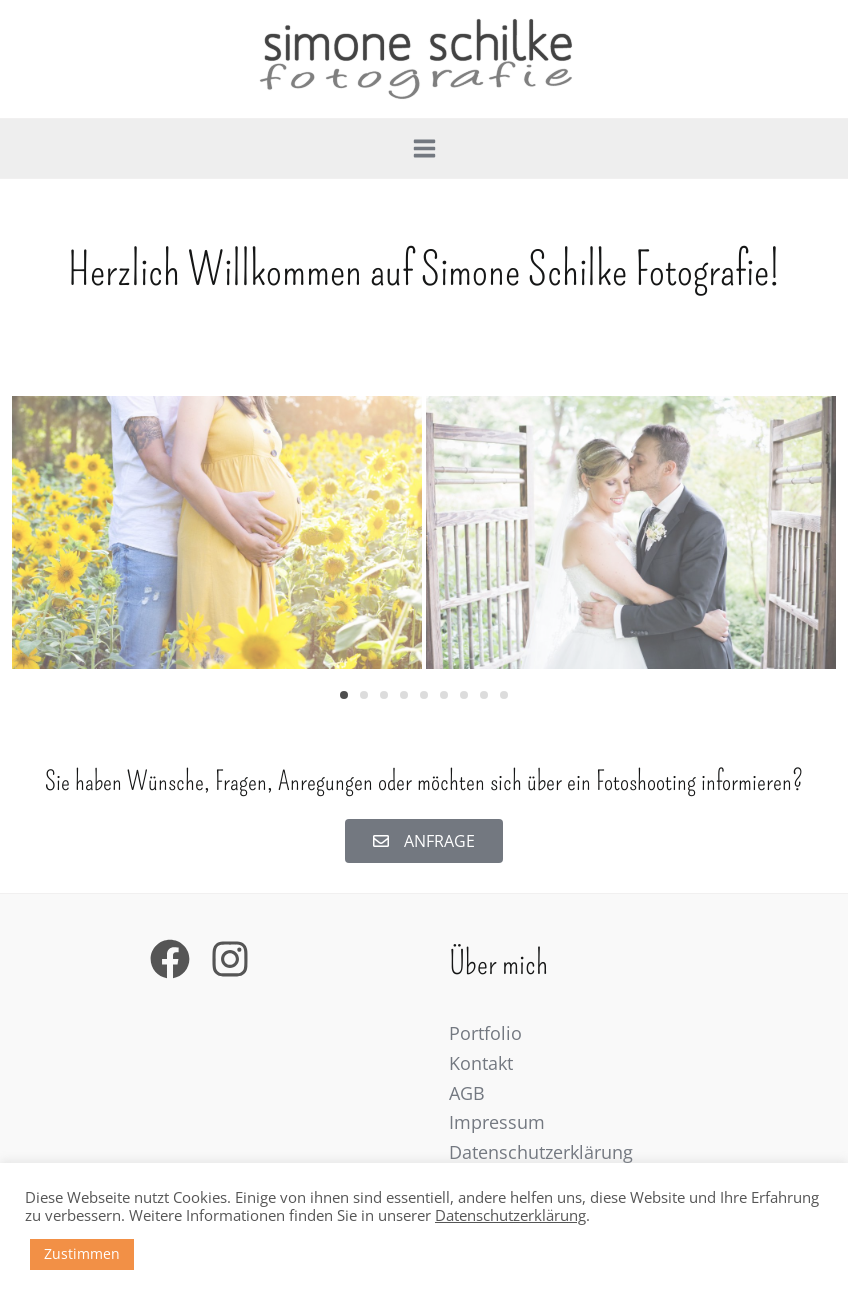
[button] (344, 695)
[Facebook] (170, 959)
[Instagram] (230, 959)
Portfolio (485, 1033)
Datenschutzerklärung (541, 1152)
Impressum (497, 1122)
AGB (467, 1093)
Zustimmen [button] (82, 1253)
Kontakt (481, 1063)
